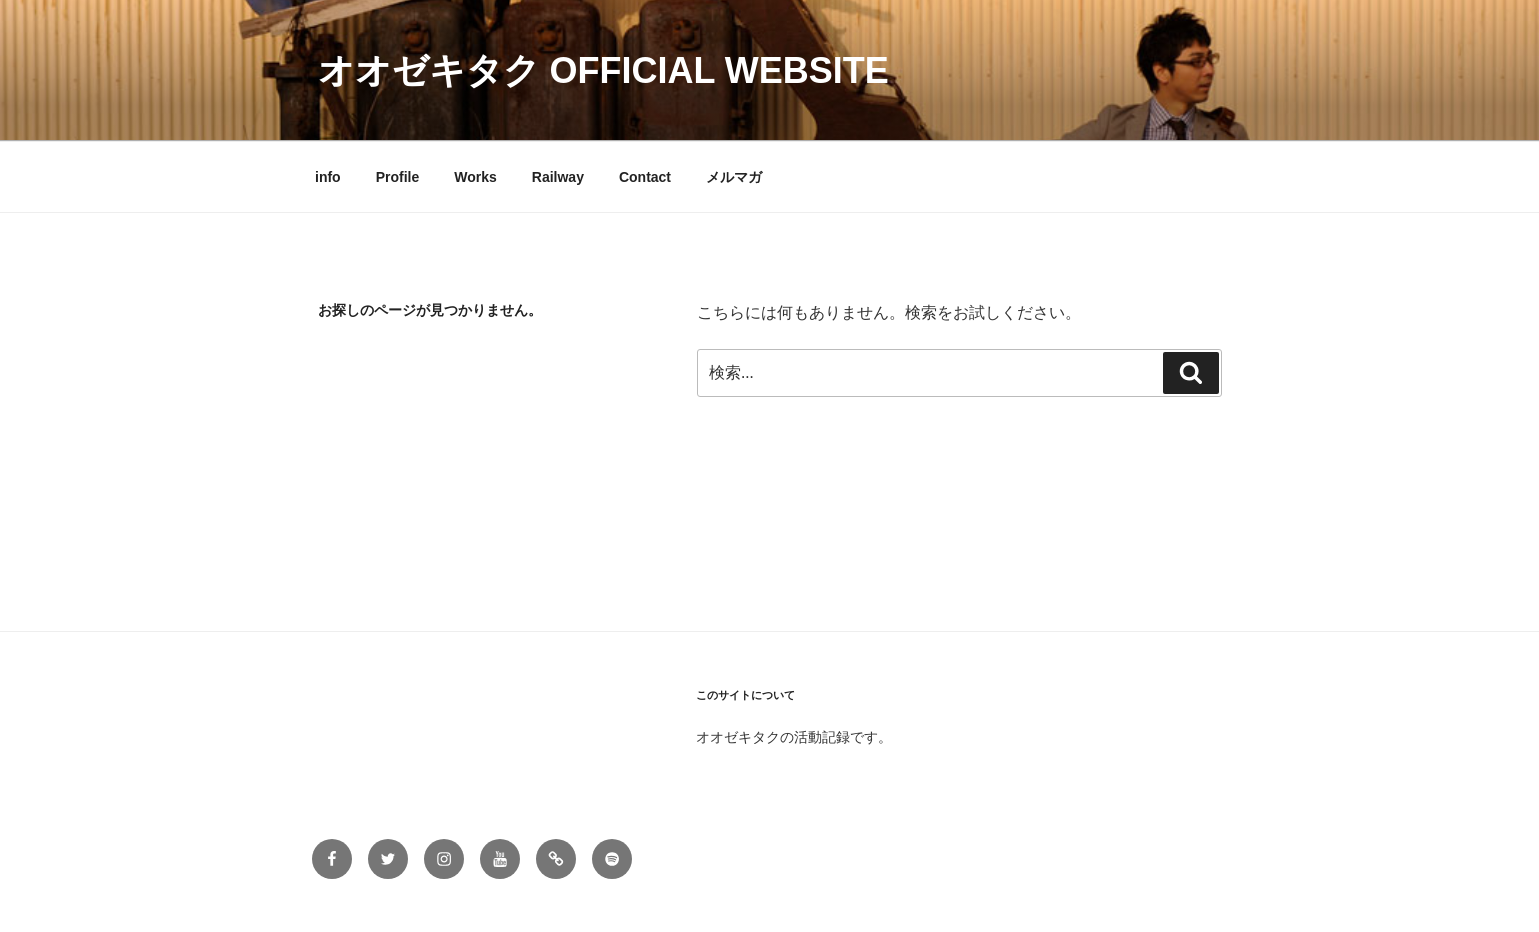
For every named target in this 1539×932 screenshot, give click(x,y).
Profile (398, 177)
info (328, 177)
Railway (558, 177)
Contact (645, 177)
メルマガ (734, 177)
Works (475, 177)
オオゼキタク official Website (603, 70)
